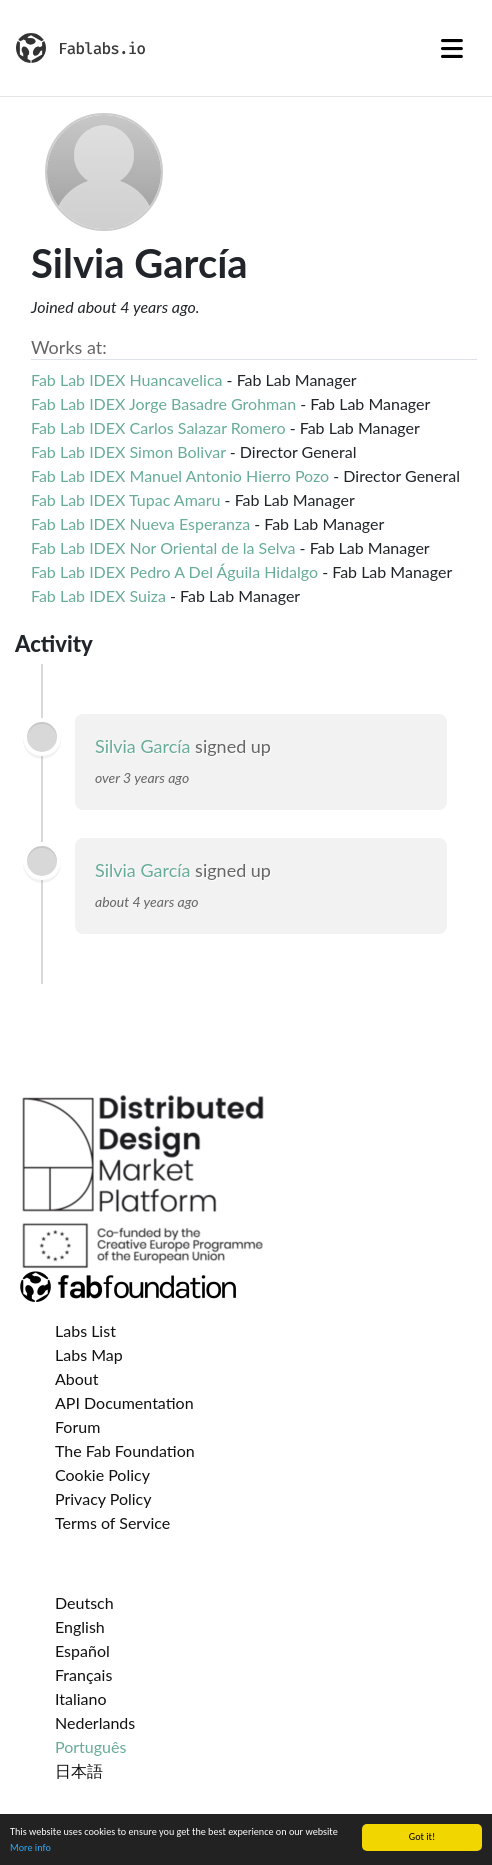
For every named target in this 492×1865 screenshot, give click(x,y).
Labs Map (89, 1354)
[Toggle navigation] (452, 48)
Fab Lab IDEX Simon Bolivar (128, 451)
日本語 (79, 1770)
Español (82, 1650)
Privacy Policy (103, 1498)
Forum (77, 1426)
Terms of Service (112, 1522)
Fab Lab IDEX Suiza (98, 595)
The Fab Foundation (125, 1450)
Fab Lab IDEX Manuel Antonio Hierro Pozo (180, 475)
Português (90, 1746)
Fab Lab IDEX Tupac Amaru (126, 499)
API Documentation (124, 1402)
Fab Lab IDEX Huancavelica (127, 379)
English (80, 1626)
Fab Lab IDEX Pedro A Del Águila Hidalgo (174, 571)
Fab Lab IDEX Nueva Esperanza (140, 523)
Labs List (85, 1330)
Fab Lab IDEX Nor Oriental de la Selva (163, 547)
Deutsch (84, 1602)
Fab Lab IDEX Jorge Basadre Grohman (163, 403)
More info (30, 1850)
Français (83, 1674)
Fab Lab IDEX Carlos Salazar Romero (158, 427)
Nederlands (95, 1722)
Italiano (81, 1698)
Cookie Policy (102, 1474)
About (77, 1378)
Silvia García (143, 746)
